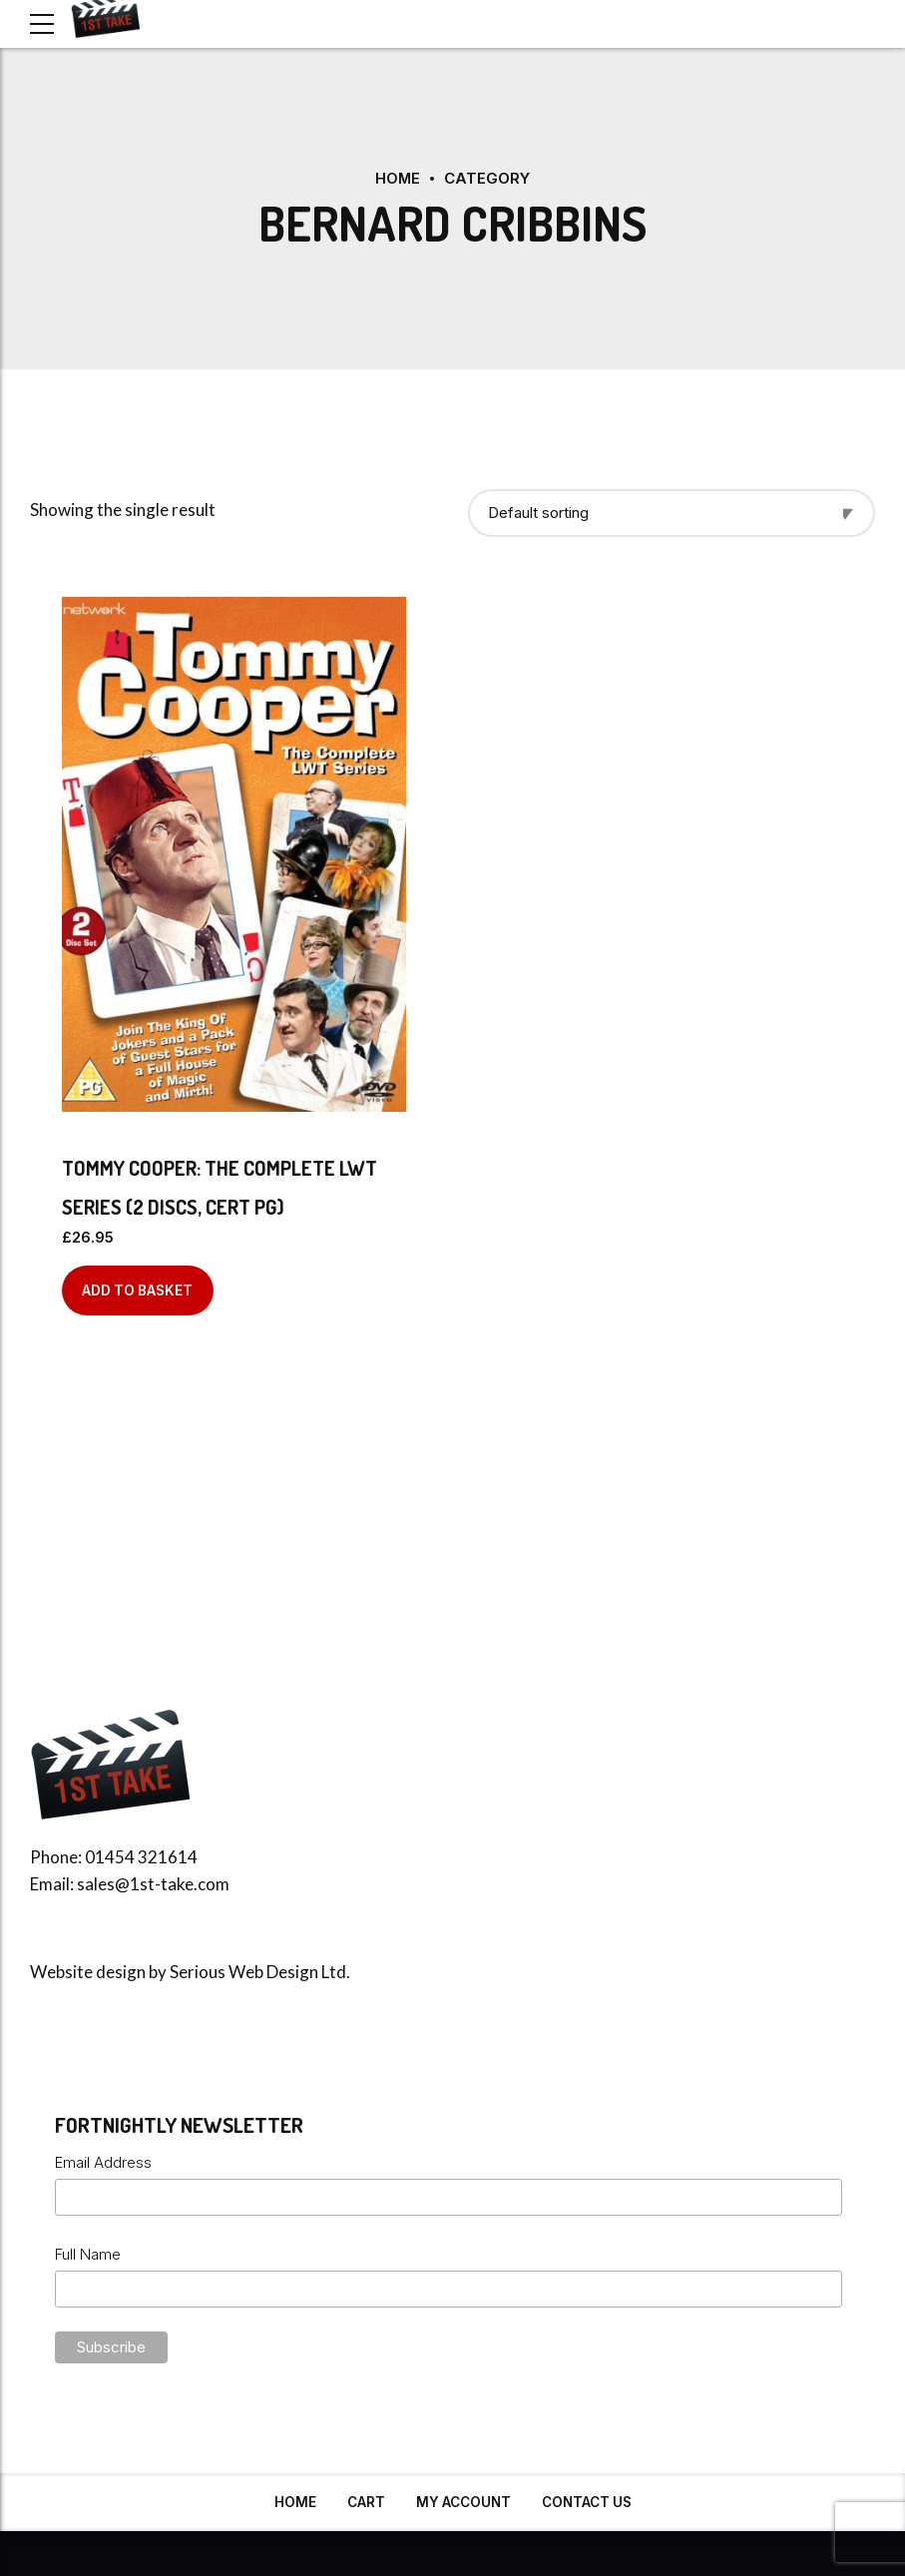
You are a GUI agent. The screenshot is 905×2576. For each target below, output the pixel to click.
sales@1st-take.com (153, 1883)
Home (398, 178)
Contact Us (587, 2502)
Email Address (103, 2162)
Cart (366, 2502)
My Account (463, 2502)
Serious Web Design (244, 1971)
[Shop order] (672, 512)
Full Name (88, 2253)
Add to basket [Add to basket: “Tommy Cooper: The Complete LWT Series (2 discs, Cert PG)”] (137, 1289)
